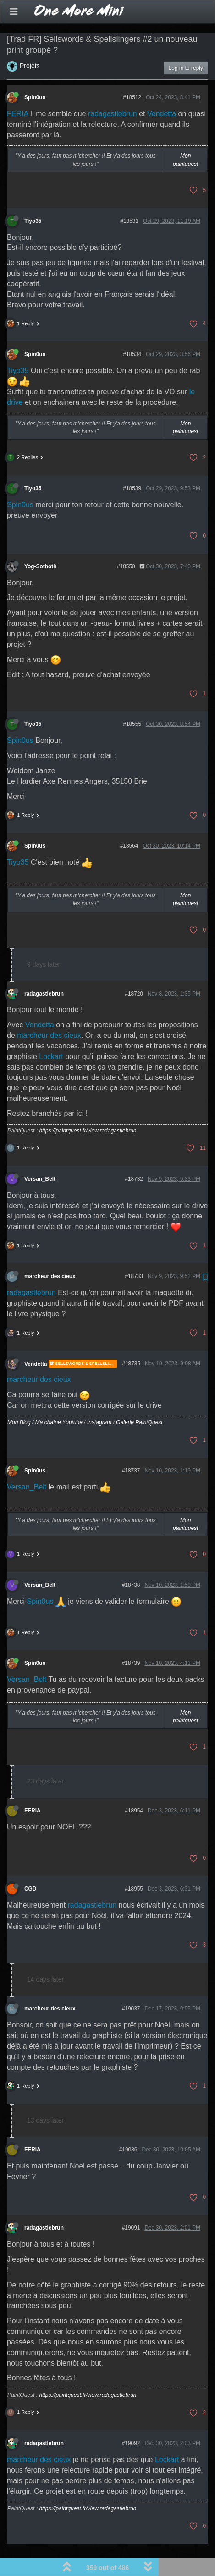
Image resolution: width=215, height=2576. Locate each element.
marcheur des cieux (49, 1013)
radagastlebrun (112, 91)
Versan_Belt (39, 1156)
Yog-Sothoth (40, 543)
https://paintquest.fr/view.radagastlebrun (87, 1107)
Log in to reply (186, 45)
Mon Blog (19, 1400)
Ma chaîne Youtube (59, 1400)
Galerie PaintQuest (139, 1400)
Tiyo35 (32, 198)
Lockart (51, 1033)
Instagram (99, 1400)
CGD (30, 1866)
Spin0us (34, 75)
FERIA (17, 91)
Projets (30, 43)
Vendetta (161, 91)
